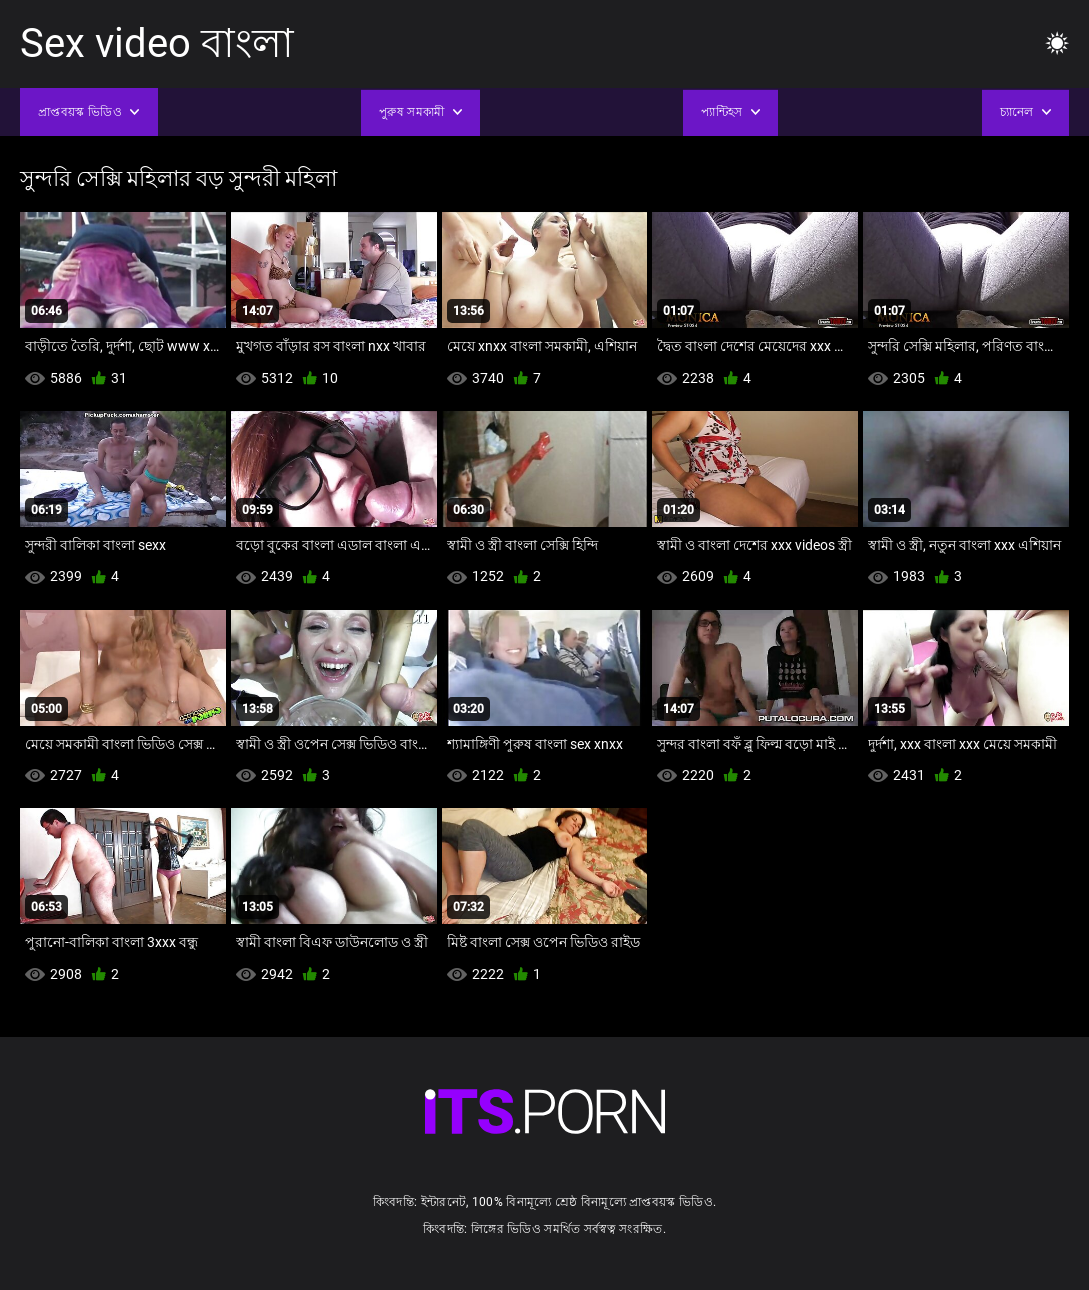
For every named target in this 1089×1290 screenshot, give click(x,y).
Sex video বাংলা (157, 43)
